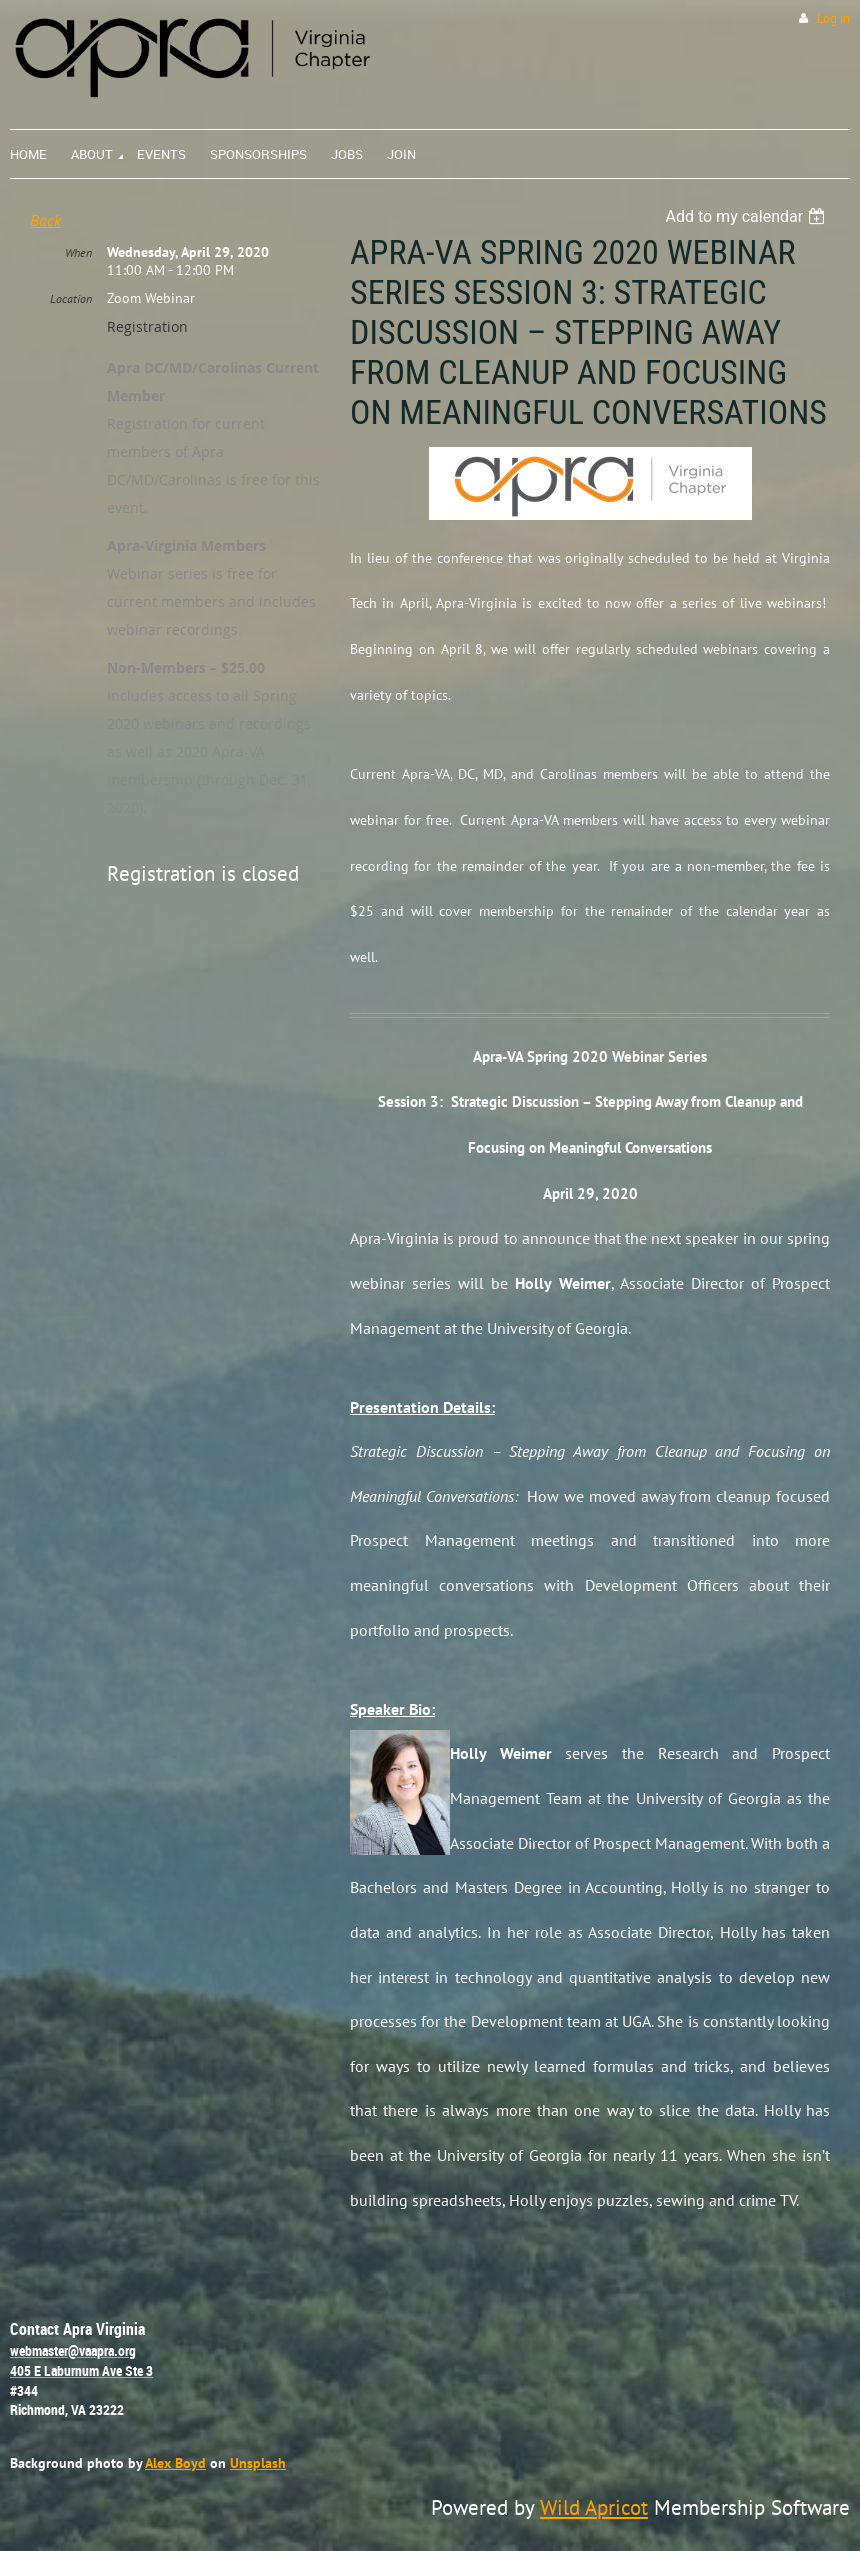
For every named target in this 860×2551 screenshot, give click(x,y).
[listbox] (747, 216)
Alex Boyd (175, 2462)
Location (71, 298)
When (78, 252)
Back (45, 220)
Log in (833, 18)
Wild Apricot (594, 2507)
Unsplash (258, 2462)
